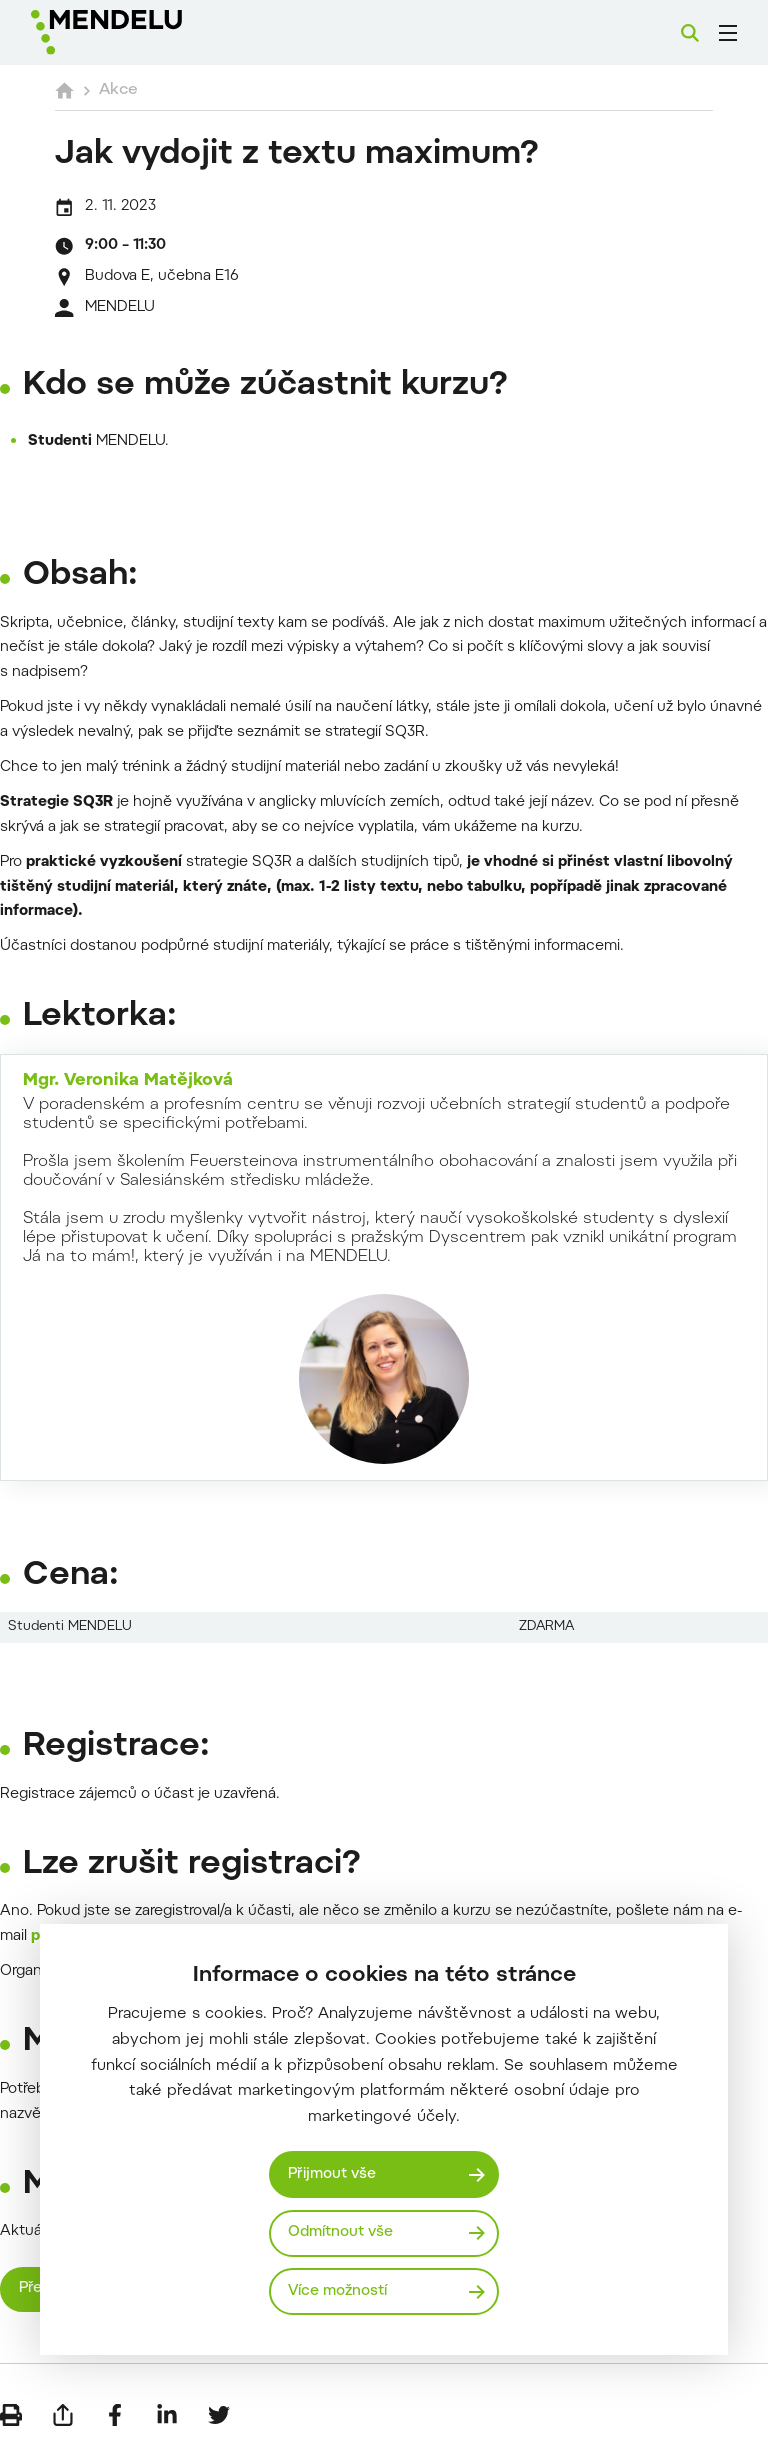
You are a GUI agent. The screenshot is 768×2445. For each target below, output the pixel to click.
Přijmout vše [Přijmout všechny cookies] (333, 2174)
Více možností (338, 2290)
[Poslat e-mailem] (63, 2415)
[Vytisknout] (11, 2415)
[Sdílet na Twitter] (219, 2415)
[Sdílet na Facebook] (115, 2415)
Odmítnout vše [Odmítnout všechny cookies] (341, 2232)
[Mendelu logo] (137, 32)
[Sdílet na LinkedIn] (167, 2415)
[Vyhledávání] (690, 33)
